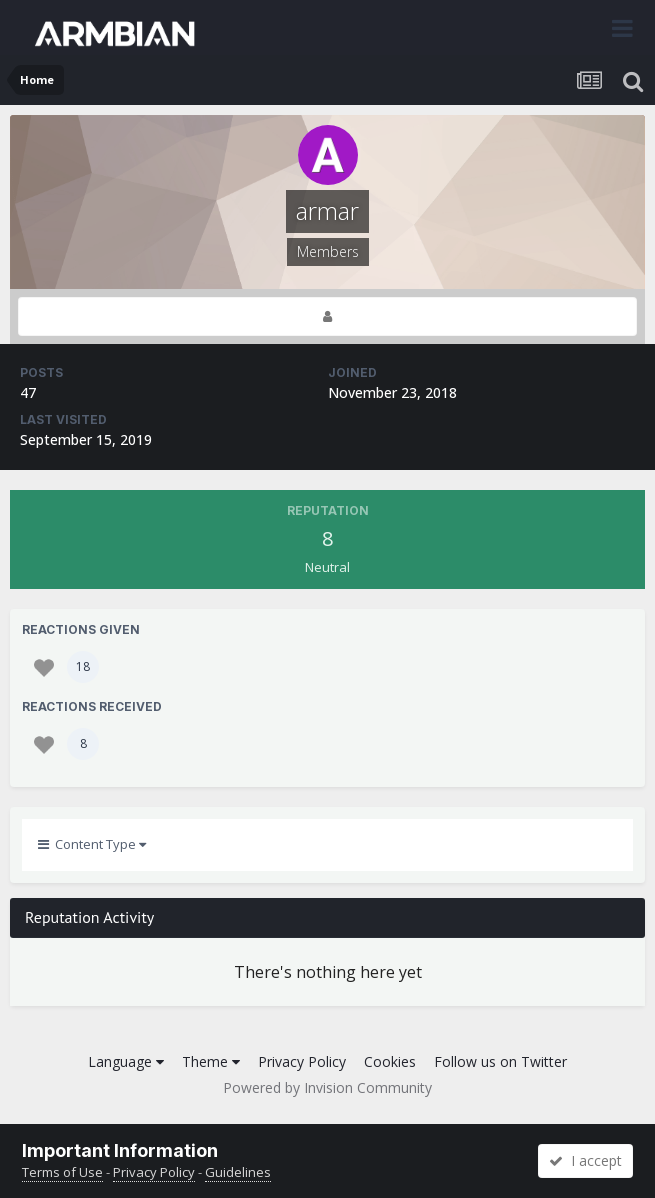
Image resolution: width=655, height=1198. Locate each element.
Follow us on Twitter (500, 1061)
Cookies (390, 1061)
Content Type (92, 844)
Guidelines (238, 1172)
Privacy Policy (302, 1061)
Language (126, 1061)
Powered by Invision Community (327, 1087)
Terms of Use (62, 1172)
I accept (585, 1160)
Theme (211, 1061)
